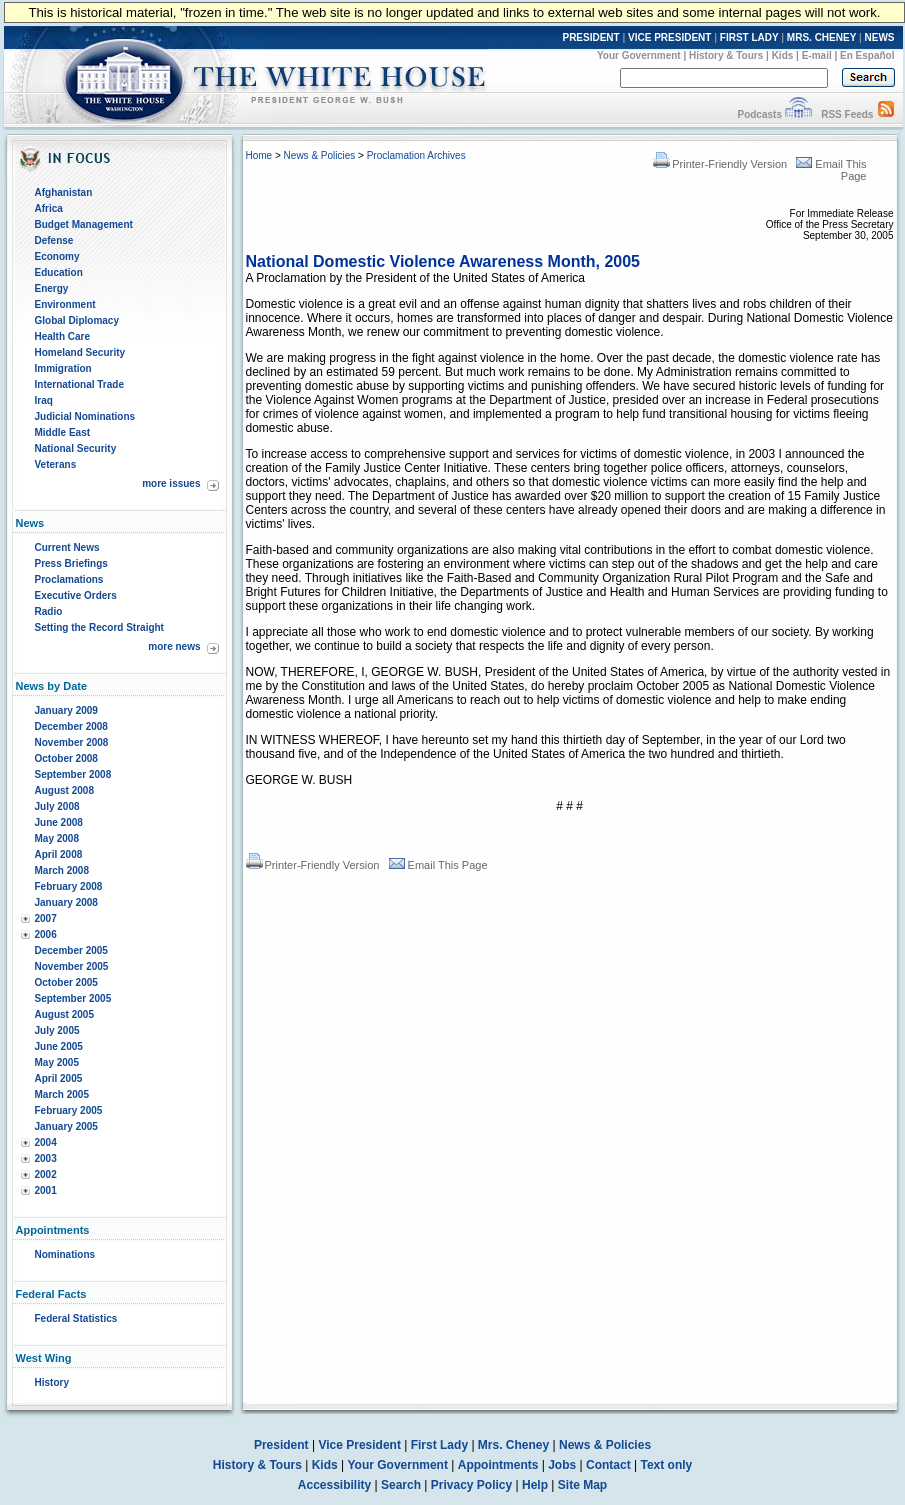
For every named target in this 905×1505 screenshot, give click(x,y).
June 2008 (59, 822)
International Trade (79, 384)
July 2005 (57, 1030)
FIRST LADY (749, 37)
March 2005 (62, 1094)
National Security (76, 448)
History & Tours (726, 55)
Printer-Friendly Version (720, 164)
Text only (666, 1465)
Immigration (63, 368)
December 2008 (71, 726)
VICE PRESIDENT (669, 37)
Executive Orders (76, 595)
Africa (49, 208)
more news (174, 646)
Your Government (639, 55)
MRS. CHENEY (821, 37)
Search (401, 1485)
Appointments (498, 1465)
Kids (783, 55)
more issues (171, 483)
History (52, 1382)
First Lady (439, 1445)
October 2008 (66, 758)
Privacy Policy (471, 1485)
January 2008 (66, 902)
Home (259, 155)
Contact (608, 1465)
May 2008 (57, 838)
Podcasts (759, 114)
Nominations (65, 1254)
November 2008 (72, 742)
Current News (67, 547)
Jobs (562, 1465)
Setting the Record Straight (99, 627)
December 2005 (71, 950)
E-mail (817, 55)
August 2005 (64, 1014)
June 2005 (59, 1046)
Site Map (582, 1485)
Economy (57, 256)
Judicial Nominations (85, 416)
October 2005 (66, 982)
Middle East (63, 432)
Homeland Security (80, 352)
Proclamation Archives (416, 155)
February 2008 (69, 886)
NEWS (880, 37)
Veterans (56, 464)
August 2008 (64, 790)
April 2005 (59, 1078)
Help (535, 1485)
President (281, 1445)
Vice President (359, 1445)
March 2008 (62, 870)
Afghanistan (64, 192)
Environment (65, 304)
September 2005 (73, 998)
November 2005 (72, 966)
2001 (46, 1190)
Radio (49, 611)
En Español (867, 55)
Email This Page (438, 865)
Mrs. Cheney (513, 1445)
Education (59, 272)
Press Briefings (71, 563)
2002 (46, 1174)
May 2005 (57, 1062)
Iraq (44, 400)
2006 (46, 934)
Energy (52, 288)
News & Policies (320, 155)
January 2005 (66, 1126)
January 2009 (66, 710)
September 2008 (73, 774)
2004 (46, 1142)
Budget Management (84, 224)
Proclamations (69, 579)
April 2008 (59, 854)
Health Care (63, 336)
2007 (46, 918)
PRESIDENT (590, 37)
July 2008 (57, 806)
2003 (46, 1158)
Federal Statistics (76, 1318)
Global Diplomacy (77, 320)
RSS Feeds (847, 114)
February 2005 (69, 1110)
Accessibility (334, 1485)
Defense (54, 240)
